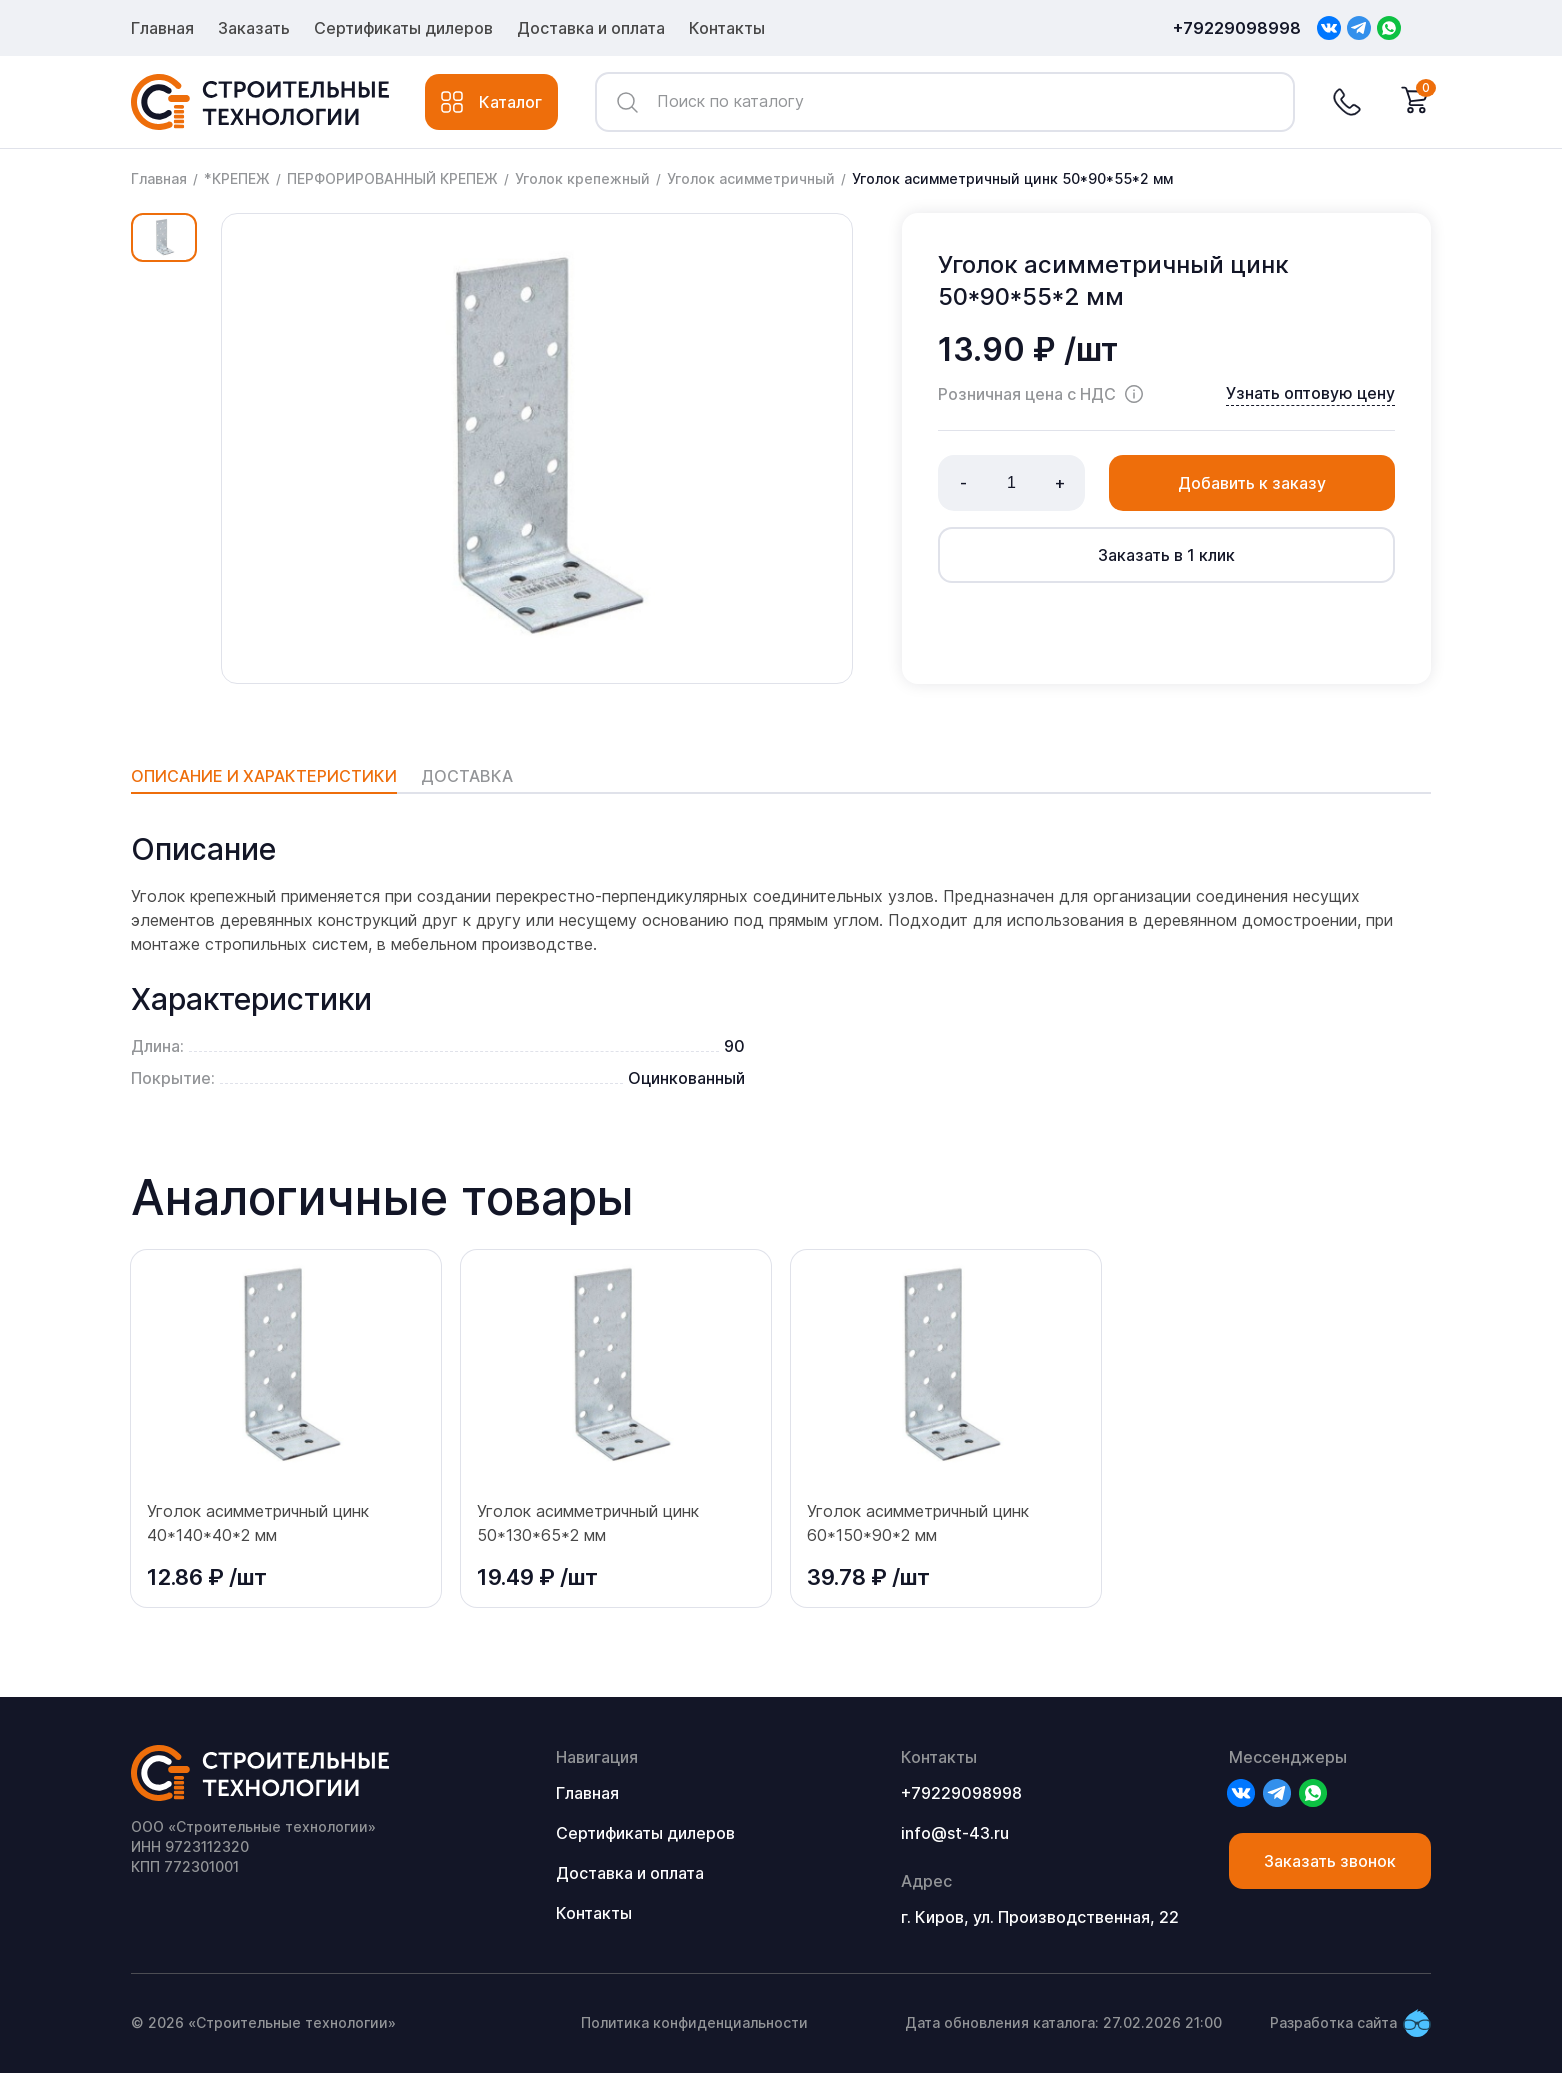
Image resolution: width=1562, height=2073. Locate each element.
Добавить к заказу (1252, 483)
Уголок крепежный (582, 178)
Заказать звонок (1330, 1861)
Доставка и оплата (591, 28)
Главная (162, 28)
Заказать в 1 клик (1166, 555)
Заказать (254, 28)
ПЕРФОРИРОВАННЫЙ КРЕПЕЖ (392, 178)
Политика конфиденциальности (694, 2022)
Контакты (727, 28)
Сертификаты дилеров (403, 28)
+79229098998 (1237, 28)
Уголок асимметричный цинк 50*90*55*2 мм (1012, 178)
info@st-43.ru (955, 1833)
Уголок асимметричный (751, 178)
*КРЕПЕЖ (237, 178)
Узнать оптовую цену (1310, 393)
